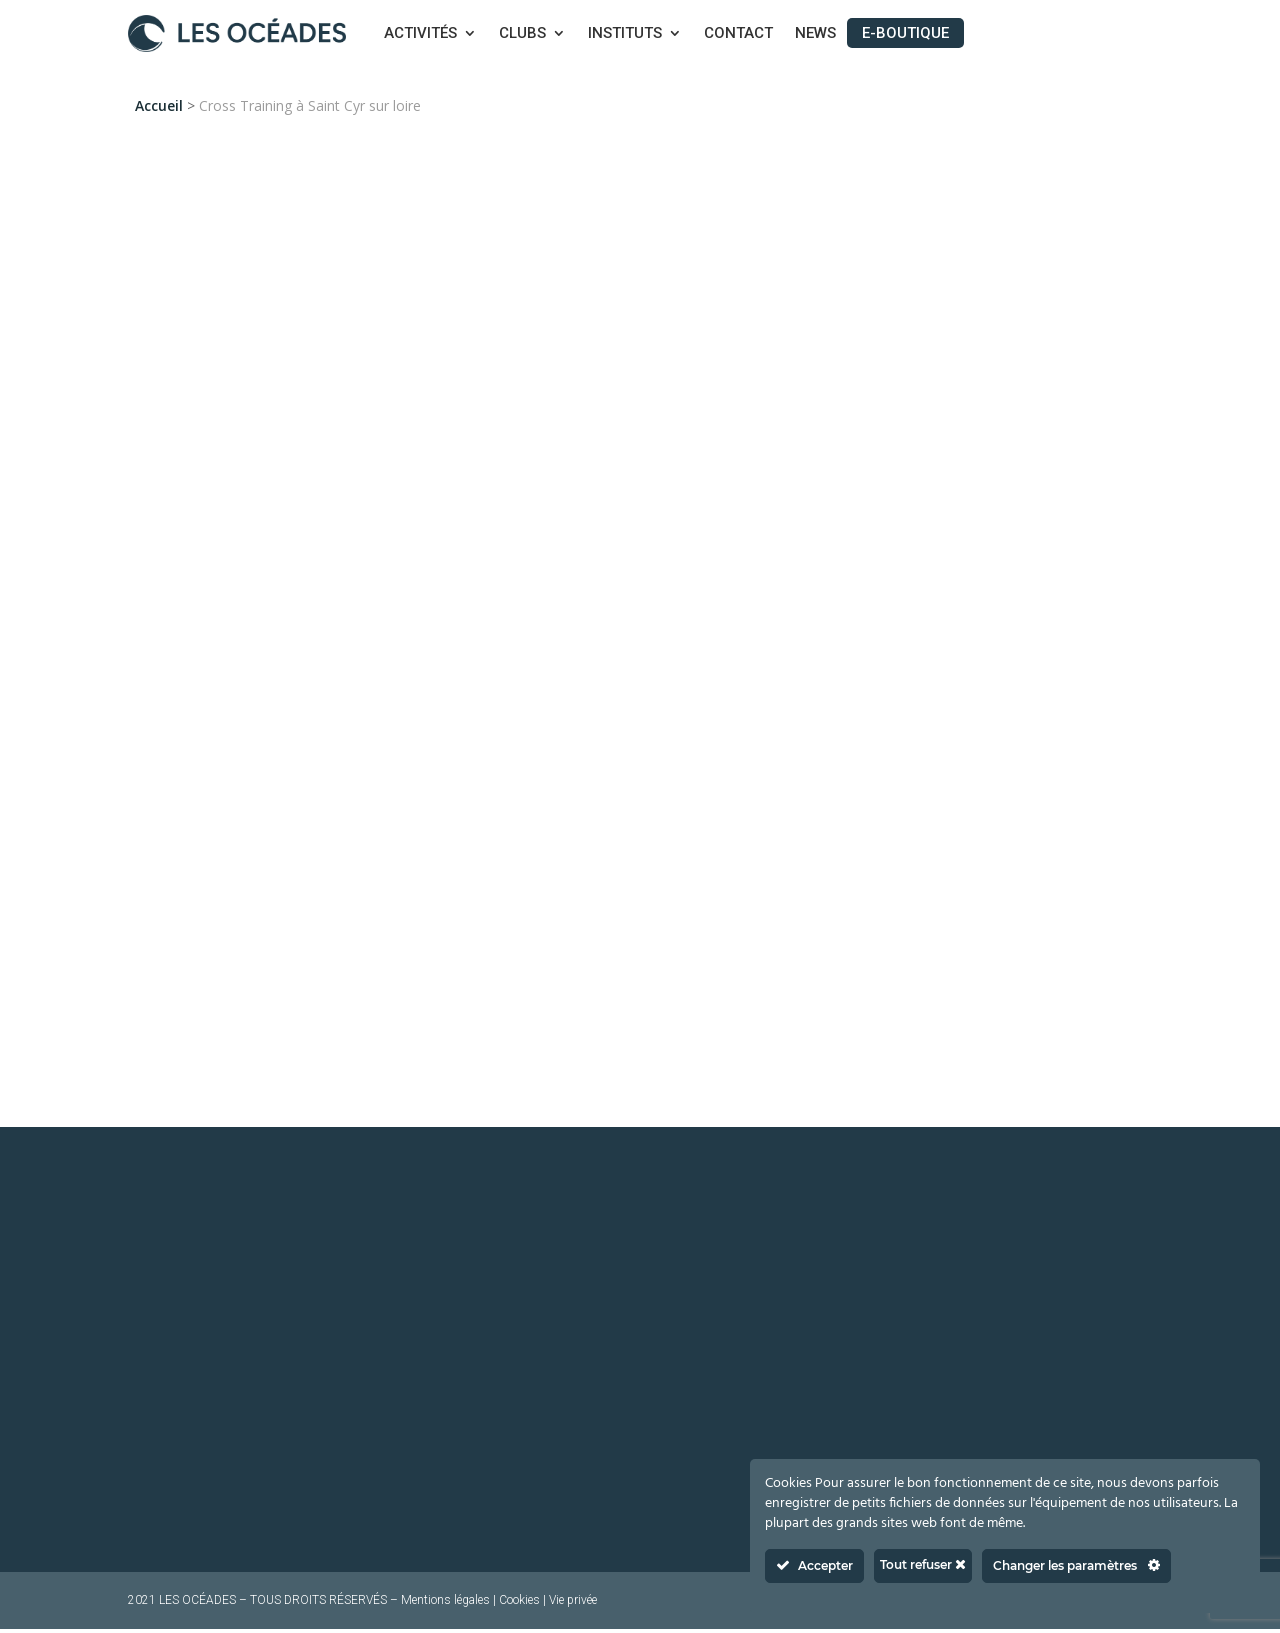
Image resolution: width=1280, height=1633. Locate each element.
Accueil (159, 105)
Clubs (522, 34)
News (815, 34)
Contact (738, 34)
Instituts (625, 34)
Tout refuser (923, 1564)
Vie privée (573, 1604)
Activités (420, 34)
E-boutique (905, 33)
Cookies (519, 1604)
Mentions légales (445, 1604)
